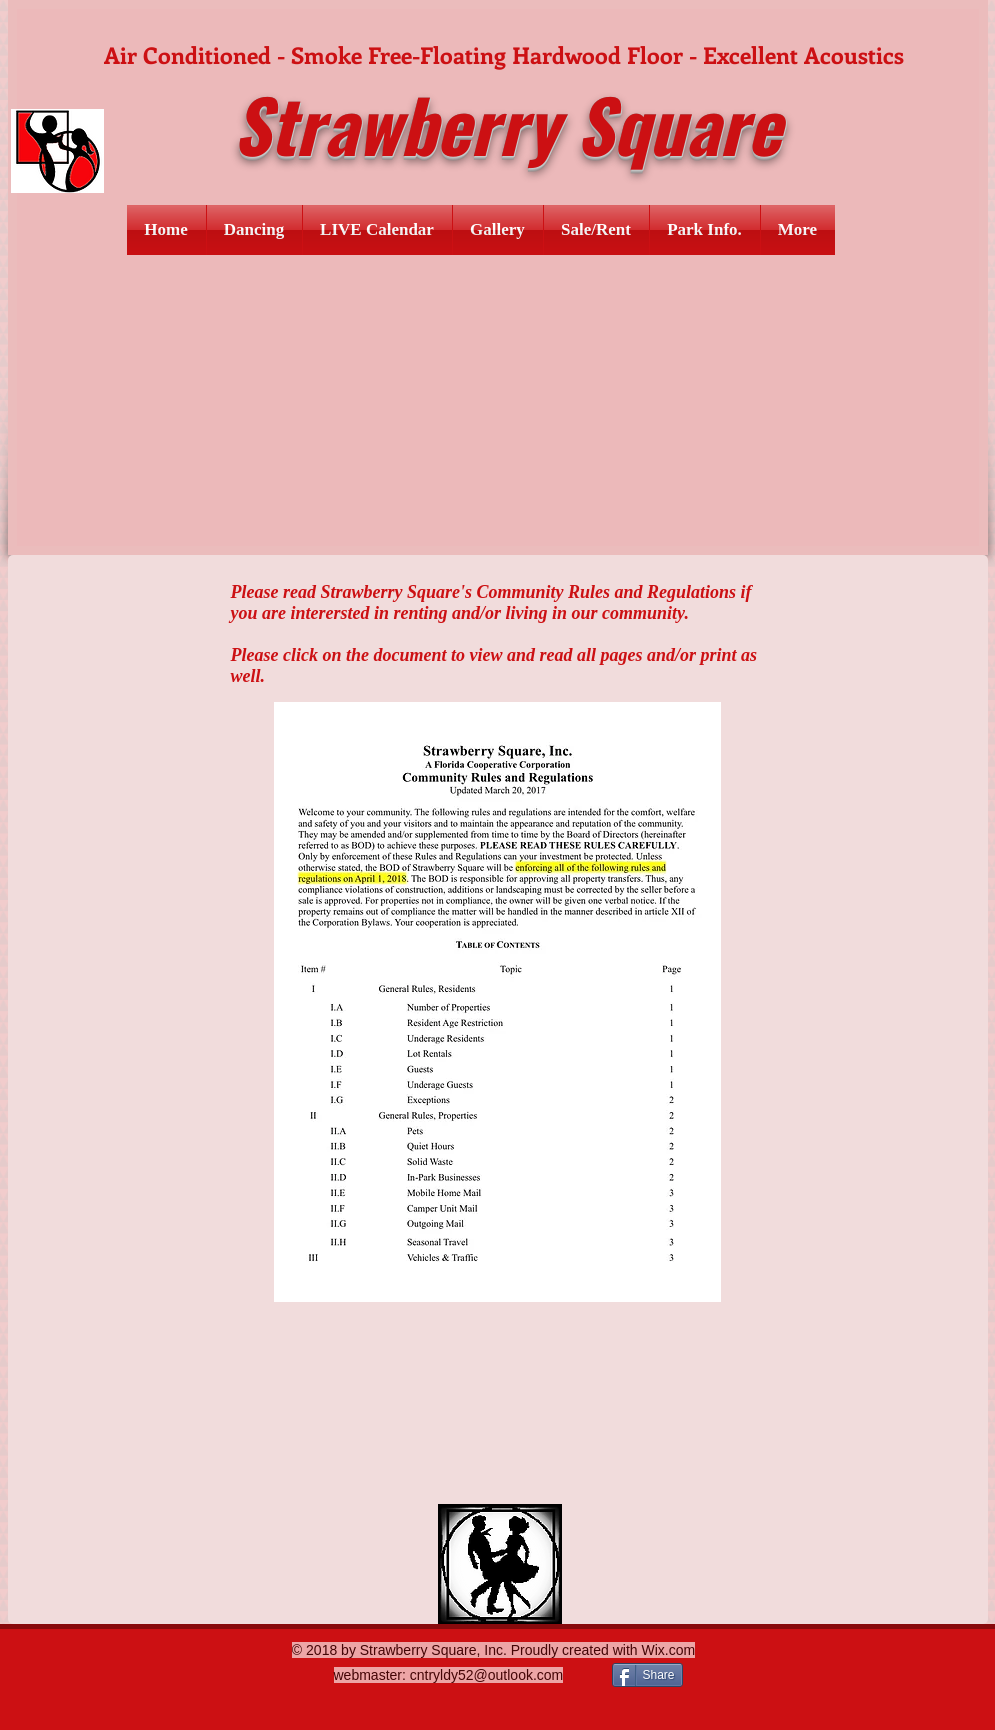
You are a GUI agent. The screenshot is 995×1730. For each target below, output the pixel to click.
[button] (254, 230)
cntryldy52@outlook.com (487, 1675)
